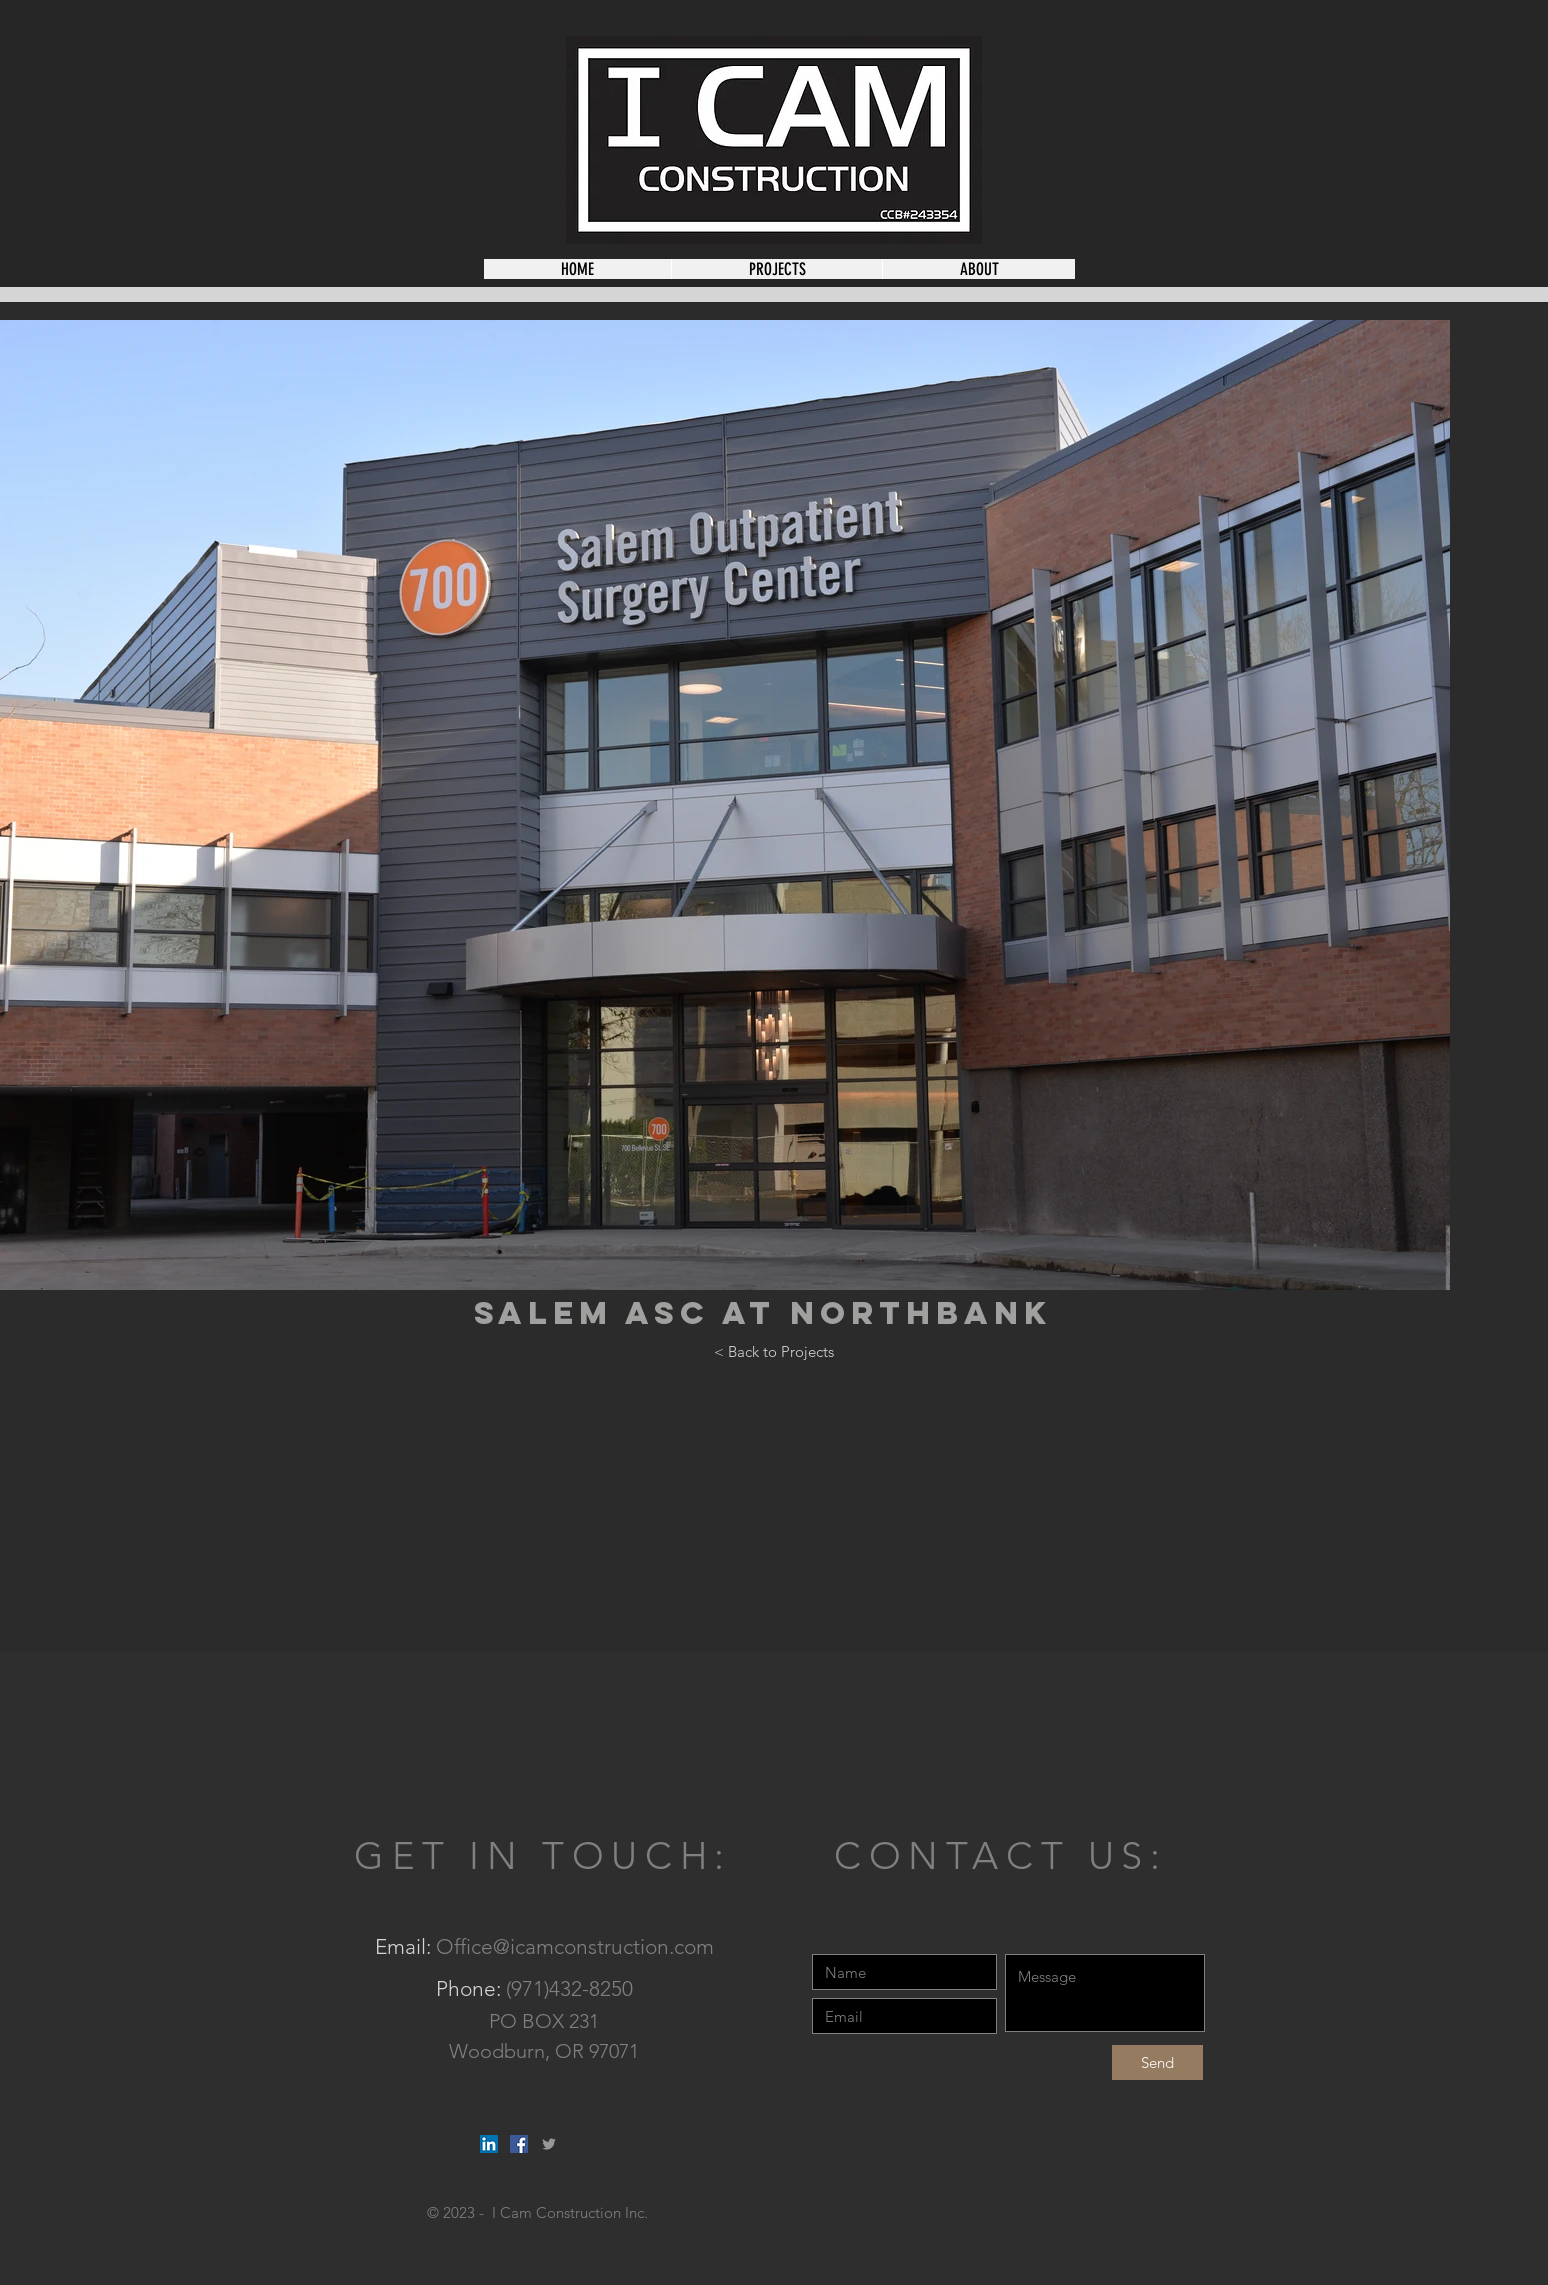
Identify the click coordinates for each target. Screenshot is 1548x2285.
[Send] (1157, 2062)
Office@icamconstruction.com (575, 1946)
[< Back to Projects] (774, 1351)
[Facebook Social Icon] (519, 2144)
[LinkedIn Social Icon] (489, 2144)
